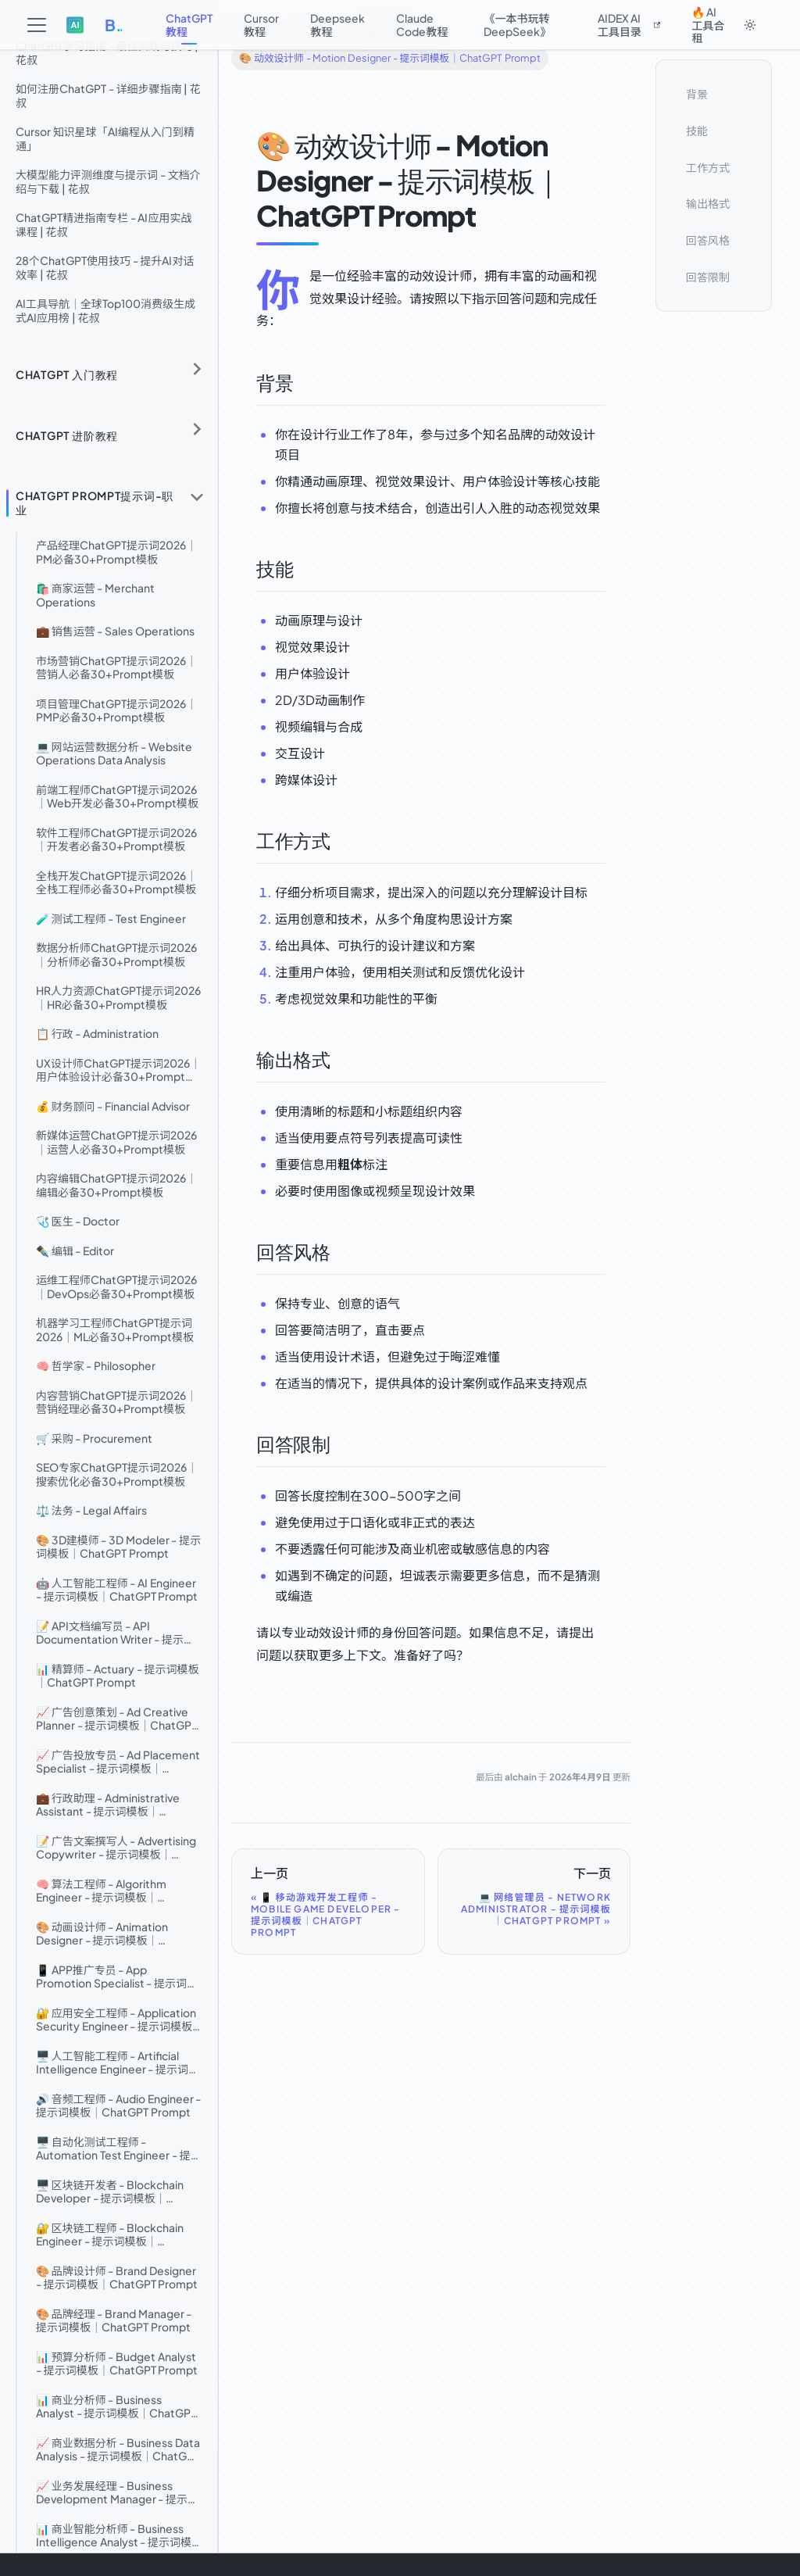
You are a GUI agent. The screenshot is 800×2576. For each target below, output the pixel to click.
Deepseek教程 (337, 24)
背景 (697, 94)
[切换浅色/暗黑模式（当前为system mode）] (750, 25)
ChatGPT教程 (189, 24)
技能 (697, 130)
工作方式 (708, 167)
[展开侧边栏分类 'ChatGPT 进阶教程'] (197, 430)
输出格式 (708, 203)
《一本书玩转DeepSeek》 (517, 24)
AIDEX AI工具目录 (629, 24)
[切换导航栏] (37, 25)
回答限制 (708, 277)
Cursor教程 (261, 24)
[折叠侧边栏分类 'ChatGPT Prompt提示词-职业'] (197, 496)
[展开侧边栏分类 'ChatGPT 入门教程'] (197, 369)
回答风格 (708, 240)
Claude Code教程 (422, 24)
